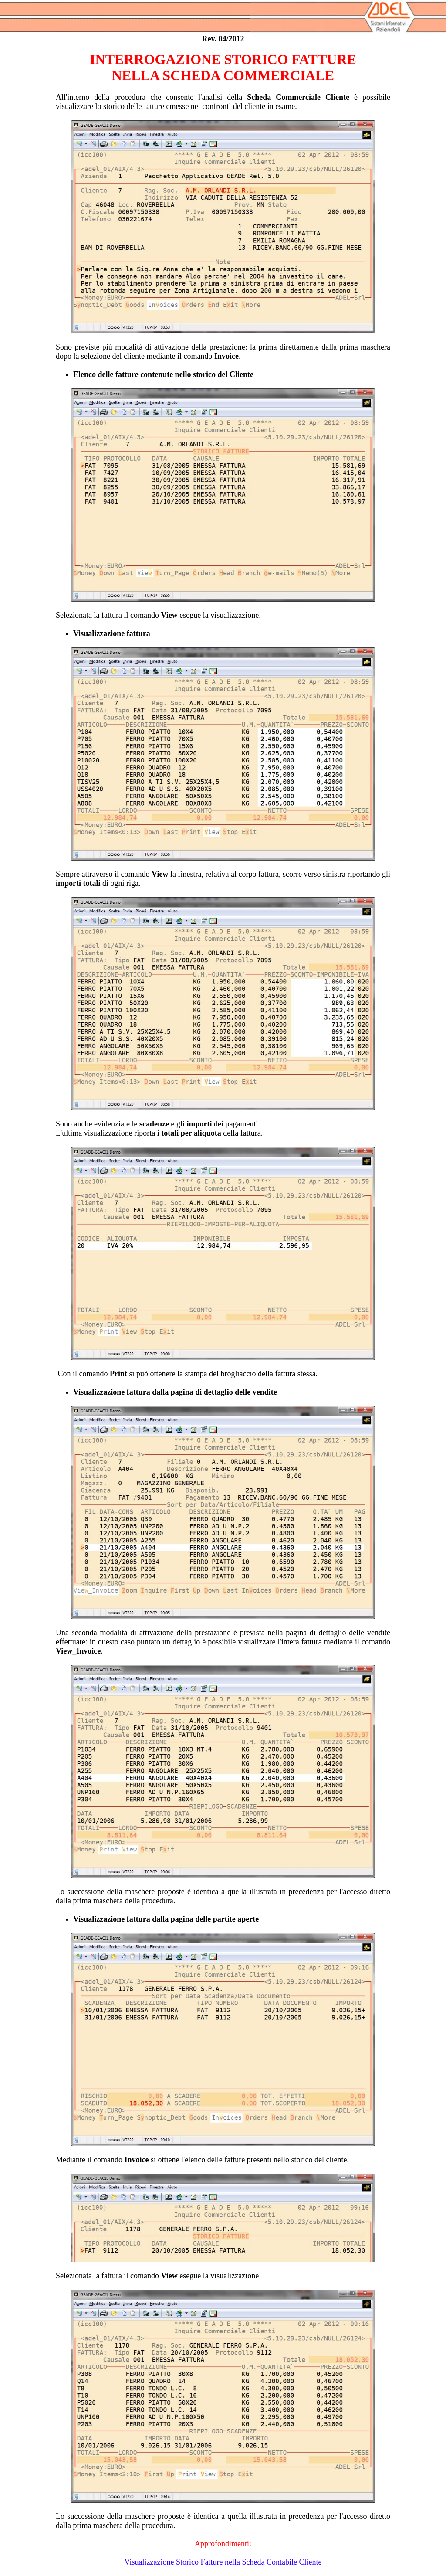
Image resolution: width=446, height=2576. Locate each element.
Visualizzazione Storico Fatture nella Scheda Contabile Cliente (223, 2562)
